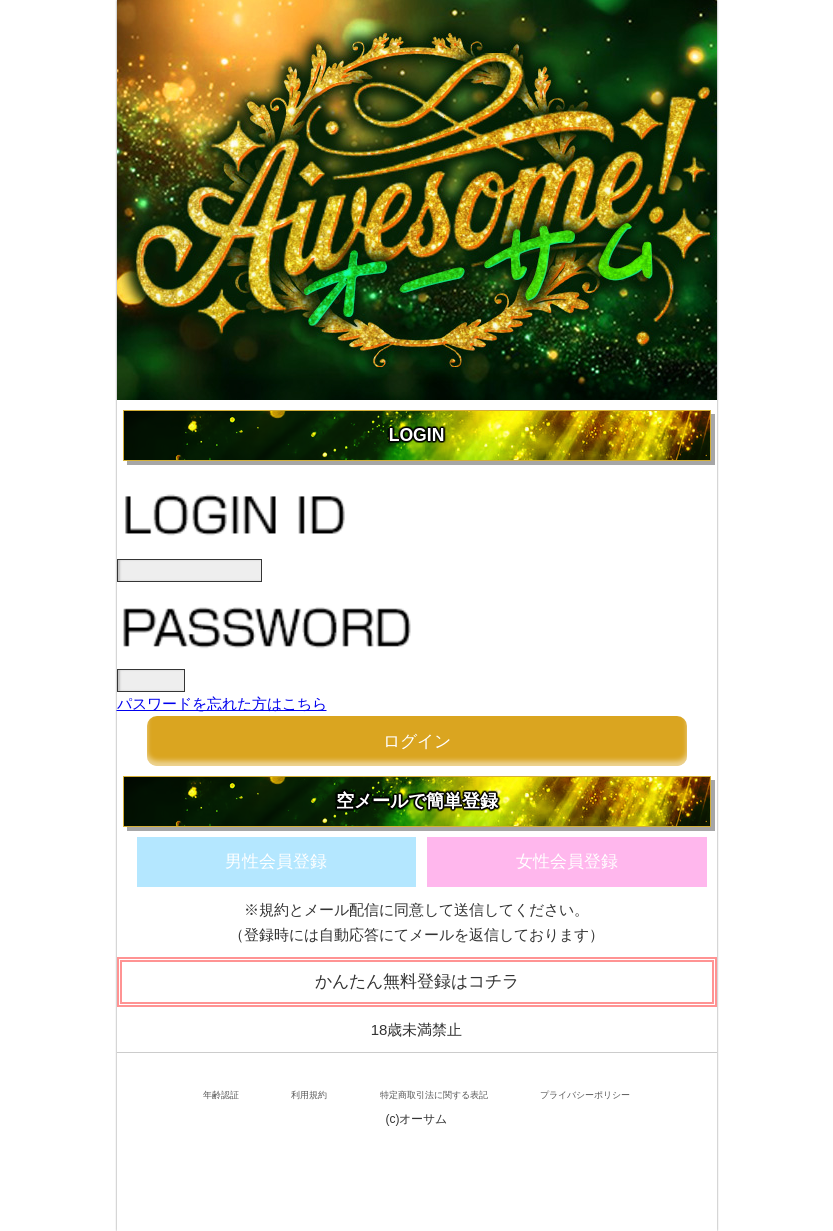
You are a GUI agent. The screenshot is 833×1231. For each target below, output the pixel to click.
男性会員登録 (276, 861)
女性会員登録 (567, 861)
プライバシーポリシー (585, 1095)
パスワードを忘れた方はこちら (222, 703)
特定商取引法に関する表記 (434, 1095)
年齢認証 (221, 1095)
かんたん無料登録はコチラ (417, 981)
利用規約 (309, 1095)
